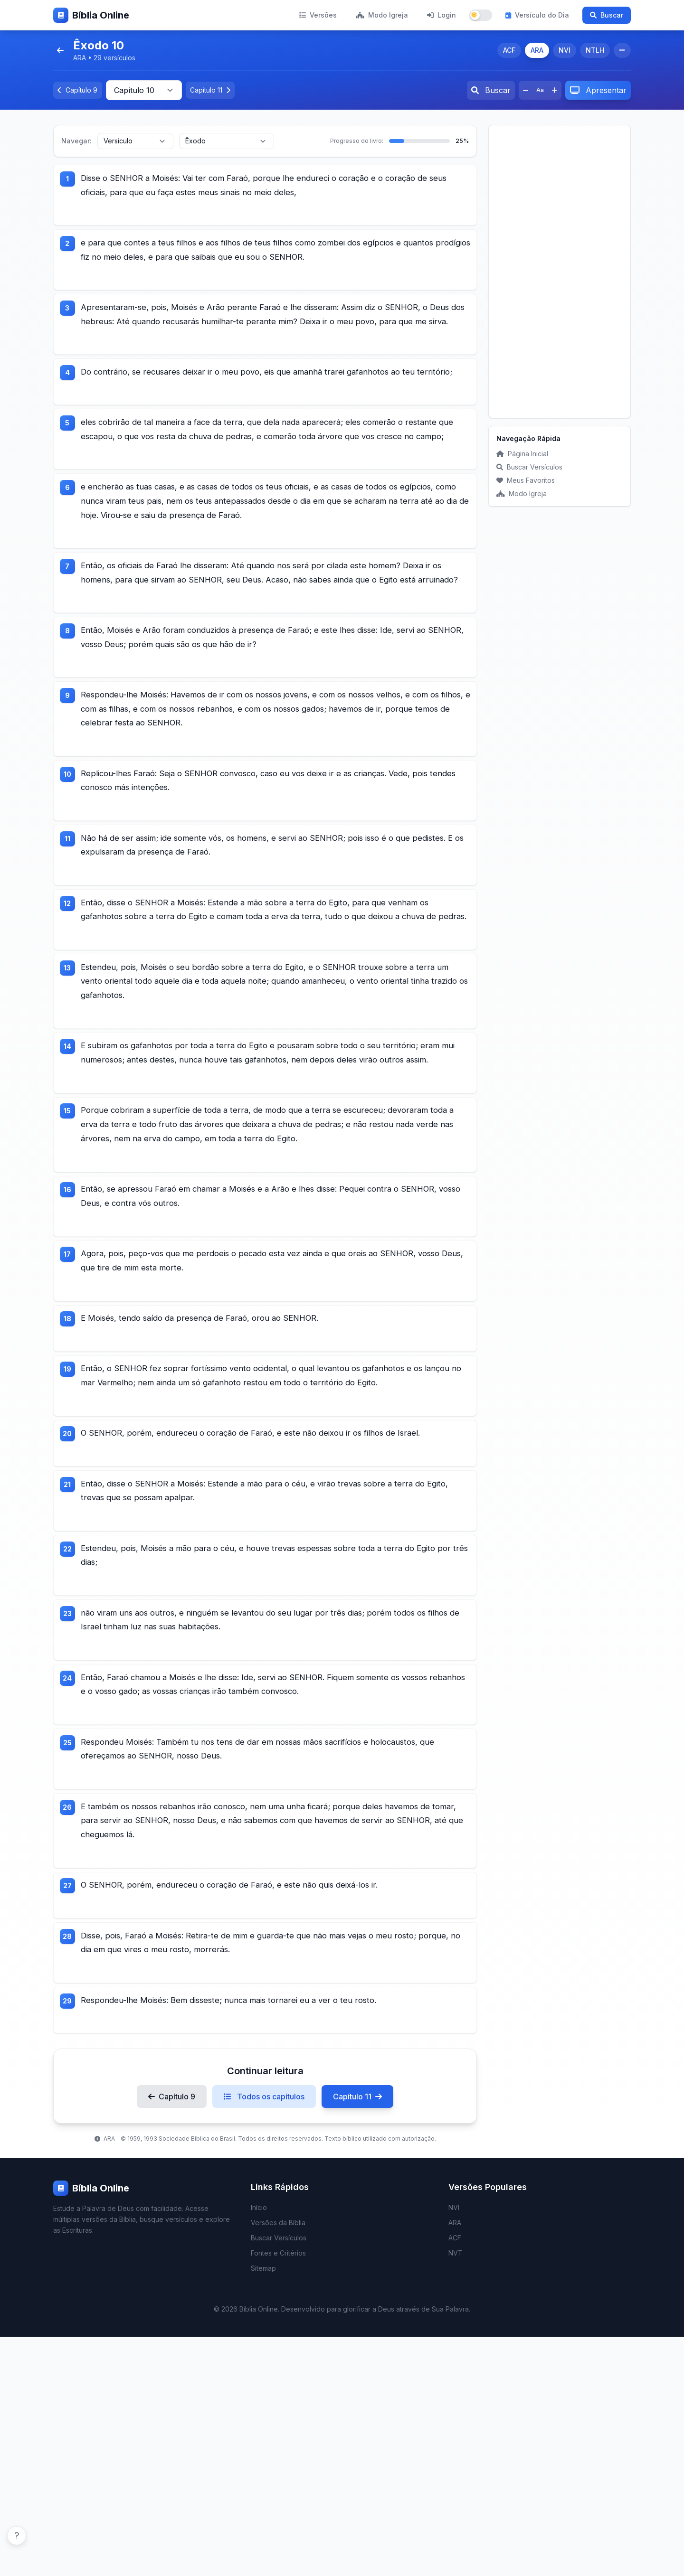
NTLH (595, 50)
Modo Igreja (382, 15)
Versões (318, 15)
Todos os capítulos (264, 2336)
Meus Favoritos (525, 480)
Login (441, 15)
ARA (537, 50)
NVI (564, 50)
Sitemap (263, 2507)
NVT (455, 2492)
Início (259, 2447)
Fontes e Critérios (278, 2492)
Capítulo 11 (357, 2336)
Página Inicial (522, 454)
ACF (509, 50)
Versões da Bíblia (278, 2462)
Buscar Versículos (529, 467)
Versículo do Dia (537, 15)
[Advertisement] (560, 271)
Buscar (606, 15)
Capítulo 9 (171, 2336)
